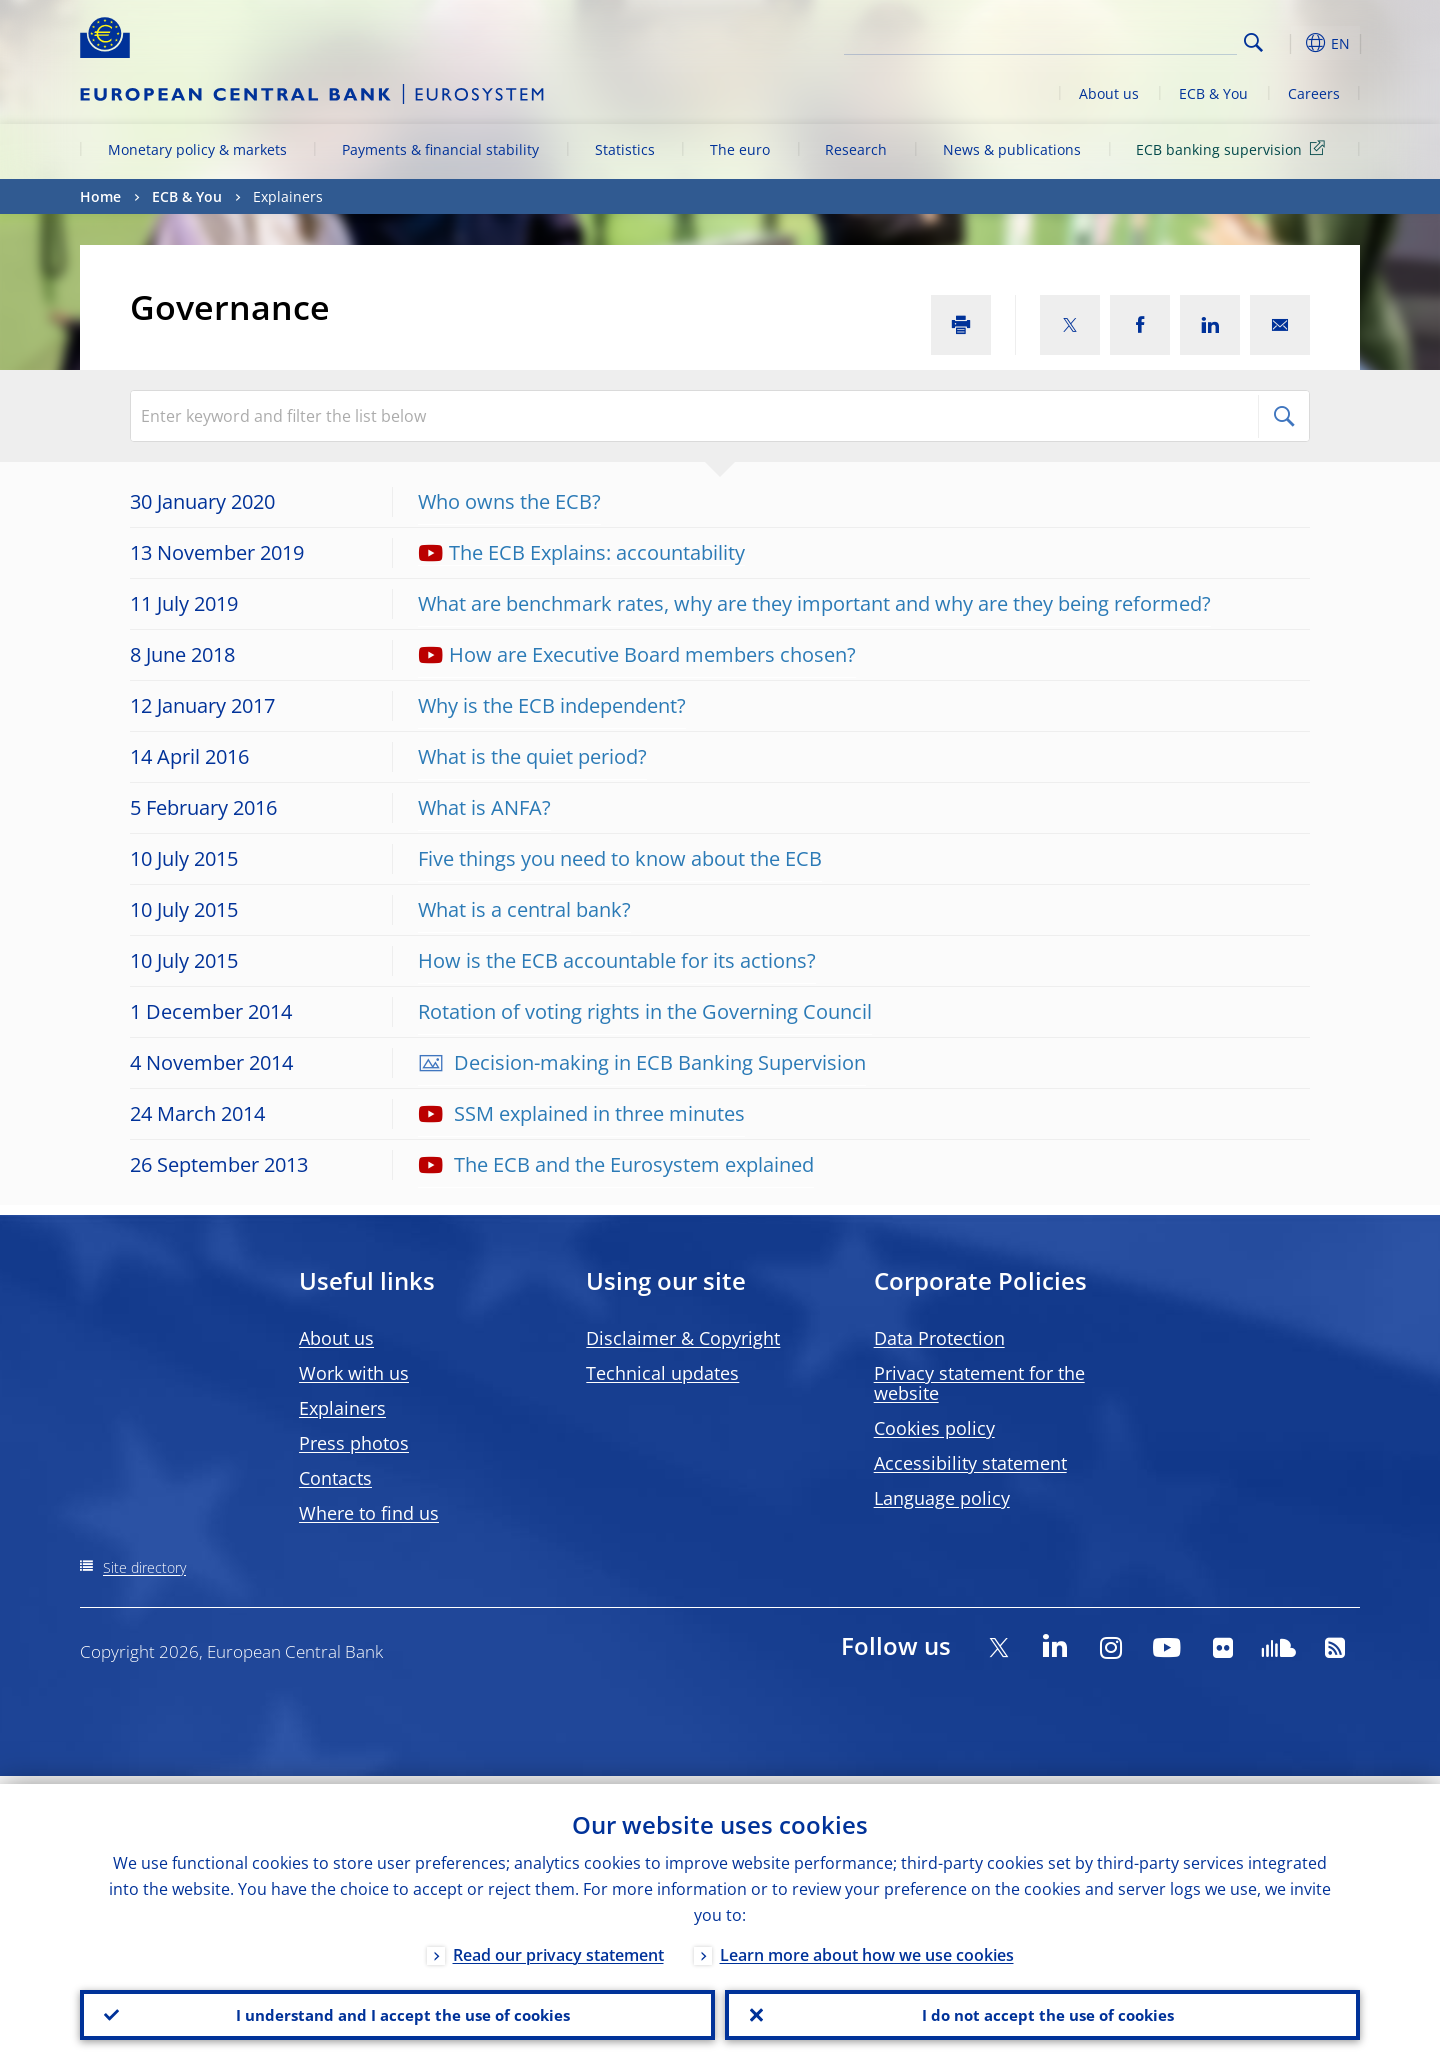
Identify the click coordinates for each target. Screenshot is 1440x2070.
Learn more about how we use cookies (867, 1947)
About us (1109, 93)
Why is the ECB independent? (552, 705)
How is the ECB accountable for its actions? (617, 960)
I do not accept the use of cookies (1043, 2011)
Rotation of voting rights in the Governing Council (645, 1011)
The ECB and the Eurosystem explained (631, 1164)
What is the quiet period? (532, 756)
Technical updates (662, 1373)
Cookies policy (934, 1428)
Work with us (354, 1373)
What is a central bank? (524, 909)
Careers (1314, 93)
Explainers (342, 1408)
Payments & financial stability (440, 149)
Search (1253, 42)
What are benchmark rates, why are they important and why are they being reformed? (814, 603)
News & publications (1012, 149)
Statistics (625, 149)
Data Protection (939, 1338)
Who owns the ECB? (509, 501)
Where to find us (369, 1513)
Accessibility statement (970, 1463)
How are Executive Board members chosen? (652, 654)
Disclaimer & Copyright (683, 1338)
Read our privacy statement (558, 1947)
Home (100, 196)
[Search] (1137, 40)
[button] (1290, 43)
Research (856, 149)
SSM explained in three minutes (597, 1113)
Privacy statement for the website (979, 1383)
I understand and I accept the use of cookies (398, 2011)
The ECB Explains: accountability (597, 552)
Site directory (144, 1567)
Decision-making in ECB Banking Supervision (657, 1062)
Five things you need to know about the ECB (620, 858)
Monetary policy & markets (197, 149)
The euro (740, 149)
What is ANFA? (484, 807)
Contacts (335, 1478)
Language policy (942, 1498)
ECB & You (1213, 93)
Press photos (354, 1443)
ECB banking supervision (1234, 148)
